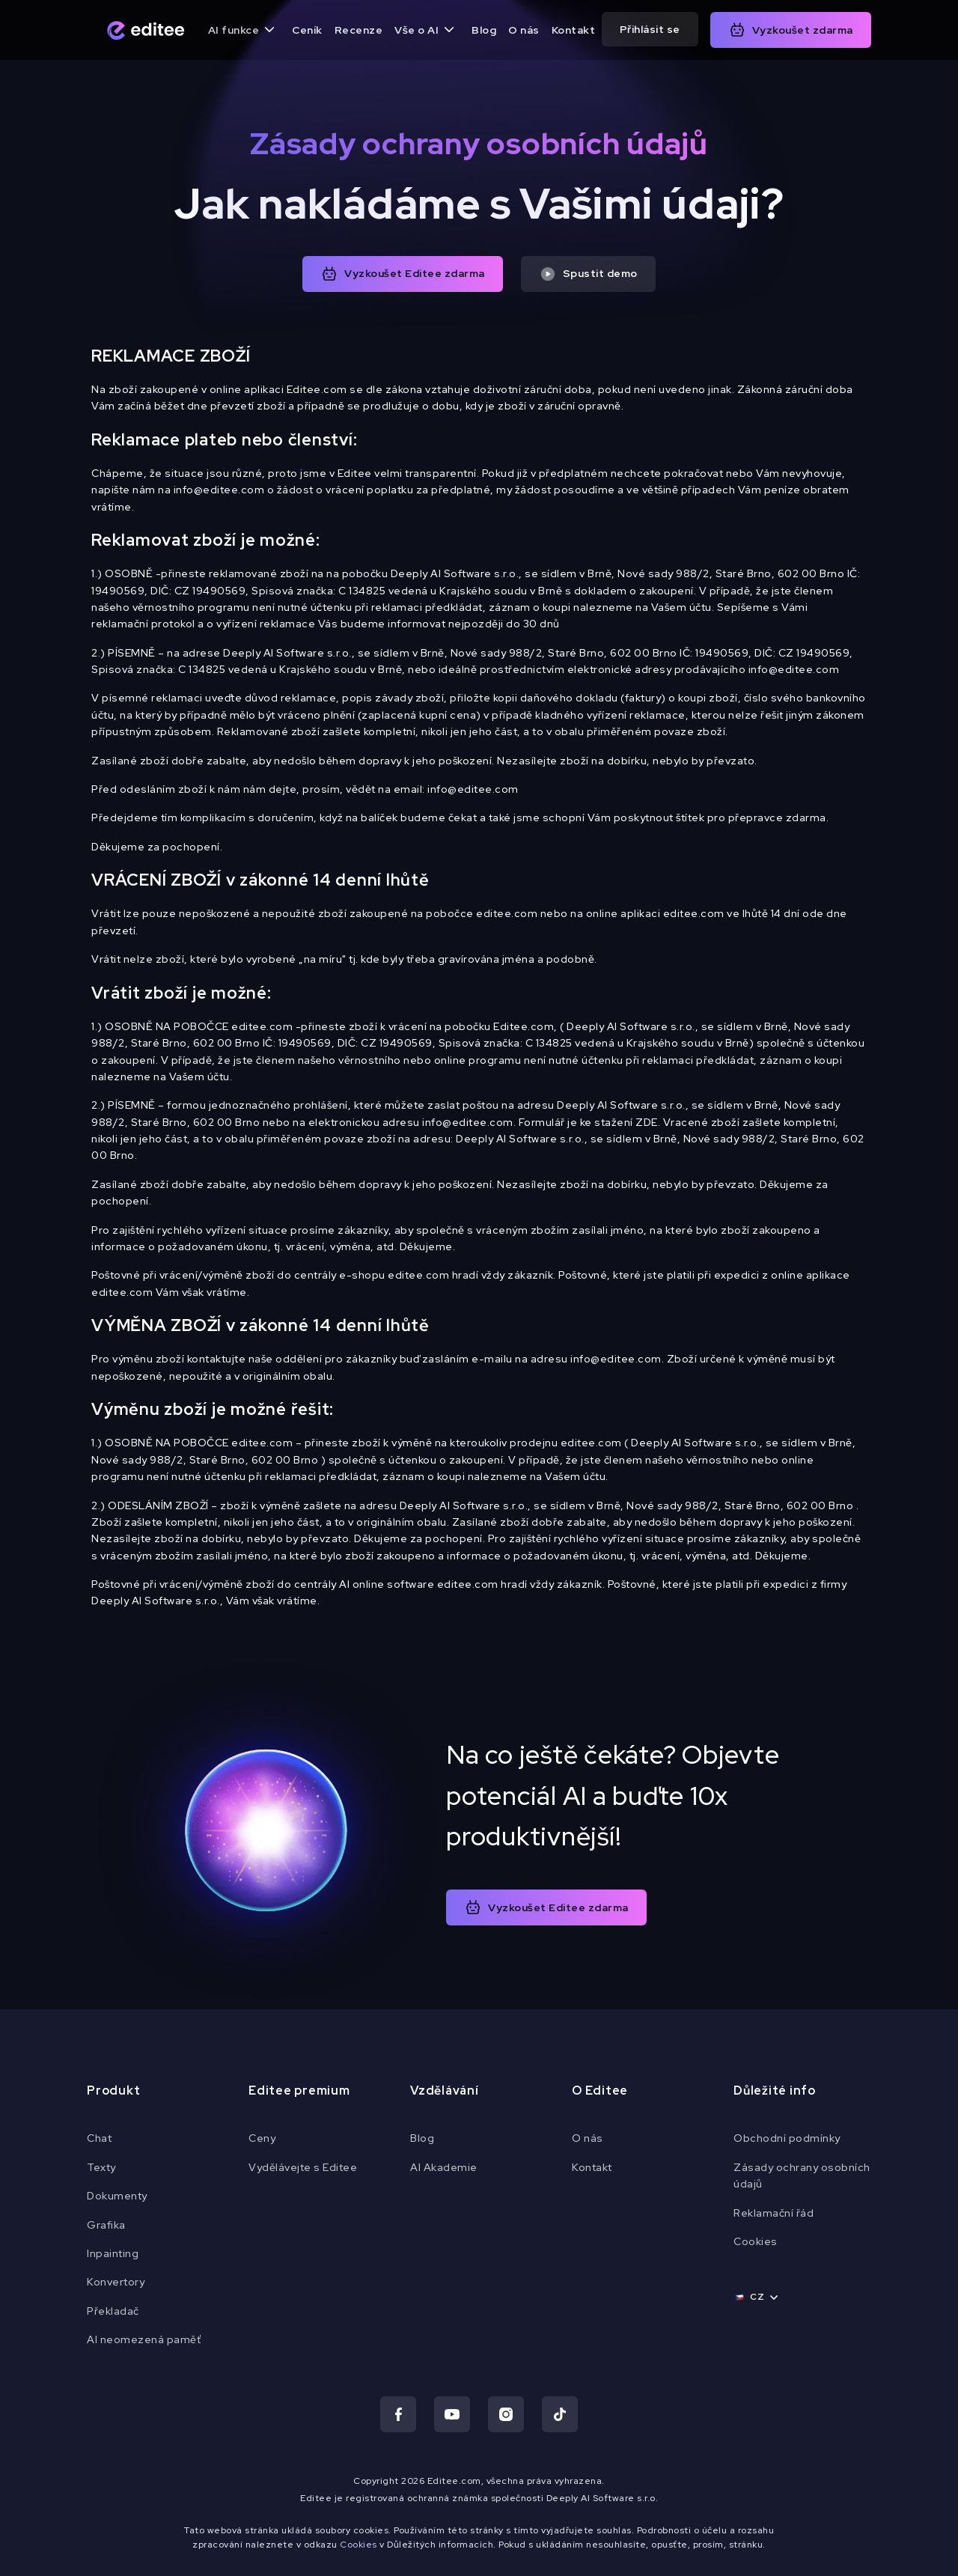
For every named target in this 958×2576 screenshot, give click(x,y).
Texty (101, 2167)
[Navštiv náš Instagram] (506, 2414)
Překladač (113, 2311)
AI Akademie (444, 2167)
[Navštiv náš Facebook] (398, 2414)
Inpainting (112, 2253)
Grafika (106, 2225)
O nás (524, 30)
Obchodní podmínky (786, 2138)
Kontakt (574, 30)
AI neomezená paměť (144, 2339)
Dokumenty (117, 2195)
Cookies (755, 2241)
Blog (484, 30)
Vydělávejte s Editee (302, 2167)
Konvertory (115, 2282)
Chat (99, 2138)
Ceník (307, 30)
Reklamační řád (773, 2213)
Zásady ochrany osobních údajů (801, 2175)
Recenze (359, 30)
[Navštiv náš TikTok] (560, 2414)
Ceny (261, 2138)
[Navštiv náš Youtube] (452, 2414)
